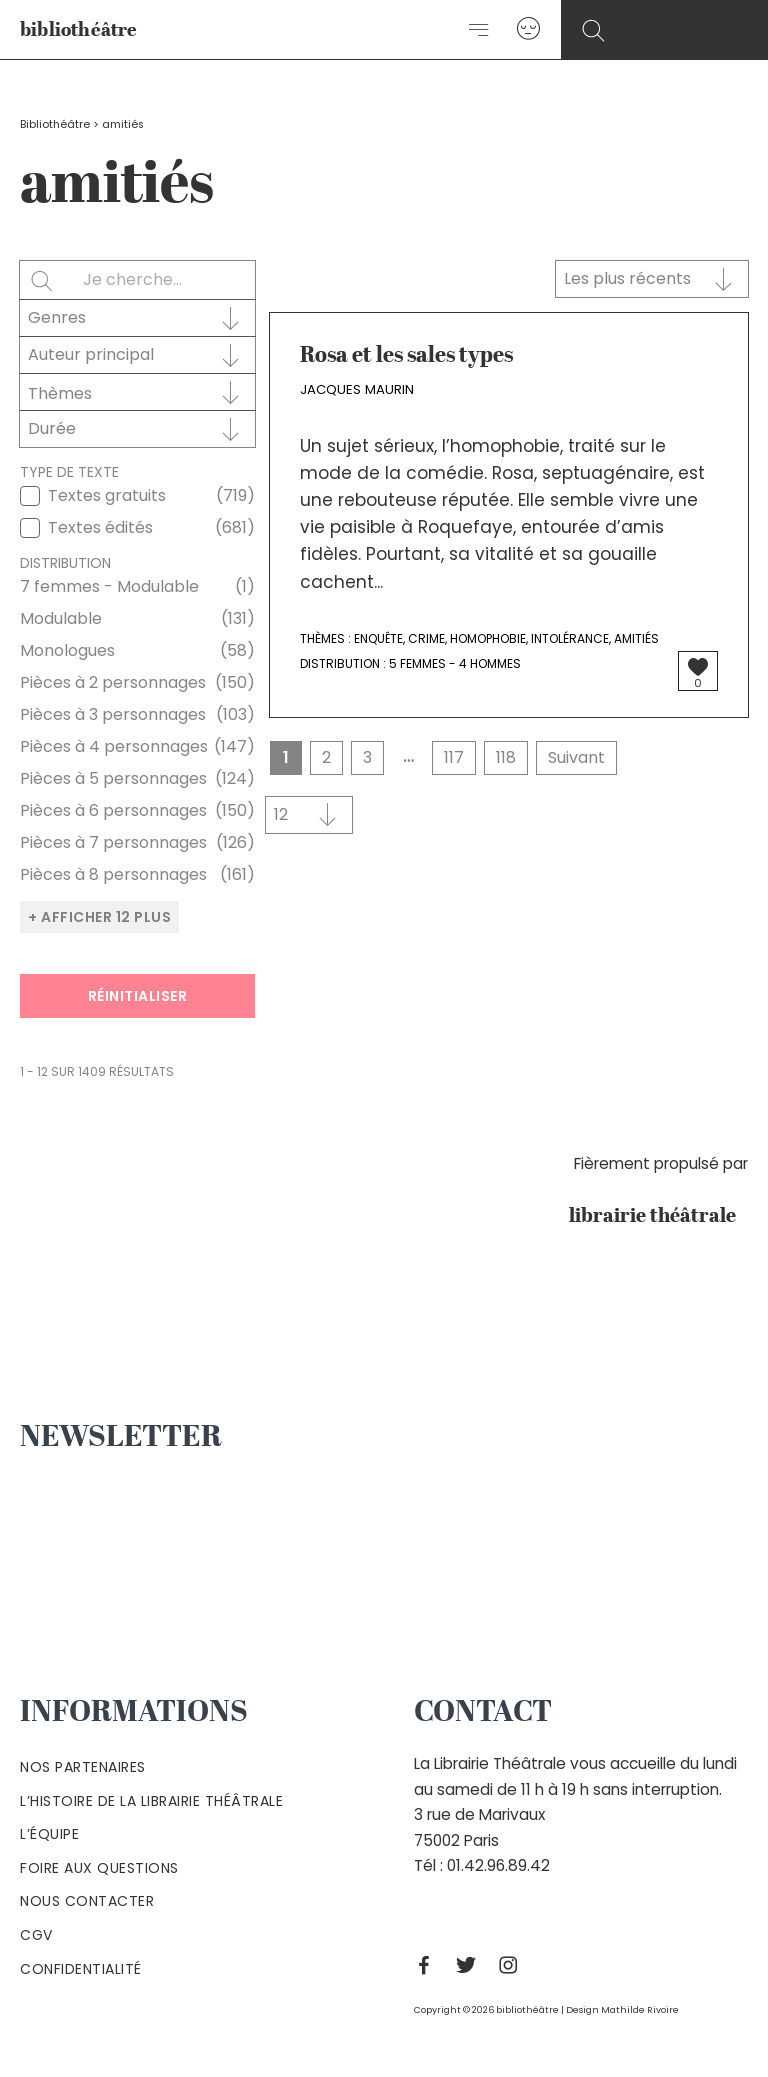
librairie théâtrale (658, 1217)
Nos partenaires (83, 1767)
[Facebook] (429, 1965)
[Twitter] (471, 1965)
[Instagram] (513, 1965)
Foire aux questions (99, 1868)
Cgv (36, 1935)
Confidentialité (81, 1969)
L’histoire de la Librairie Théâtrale (151, 1801)
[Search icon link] (593, 31)
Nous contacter (87, 1901)
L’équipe (49, 1834)
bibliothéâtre (79, 30)
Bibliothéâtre (55, 124)
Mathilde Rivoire (640, 2009)
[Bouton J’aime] (698, 667)
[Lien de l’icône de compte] (528, 29)
